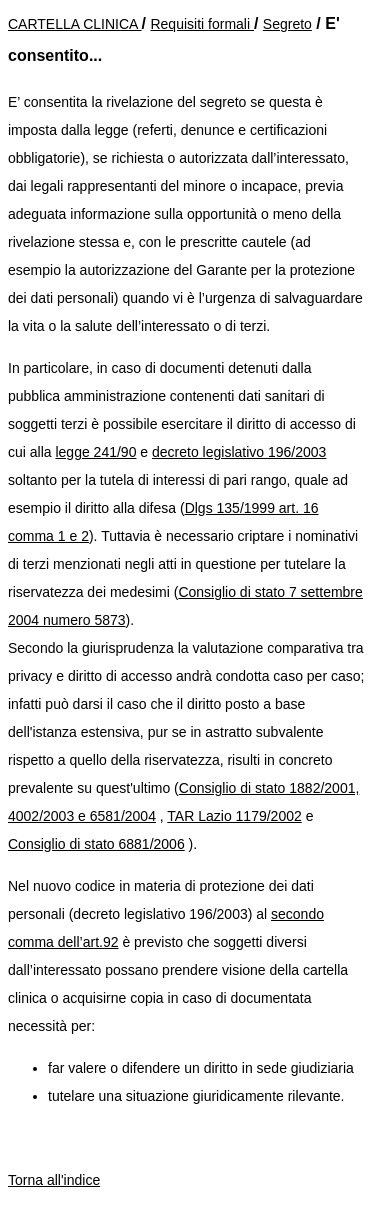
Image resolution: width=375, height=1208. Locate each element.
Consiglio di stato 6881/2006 (96, 844)
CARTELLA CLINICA (75, 24)
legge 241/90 (95, 452)
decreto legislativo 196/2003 (239, 452)
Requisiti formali (201, 24)
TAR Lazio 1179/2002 (234, 816)
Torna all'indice (54, 1180)
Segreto (287, 24)
